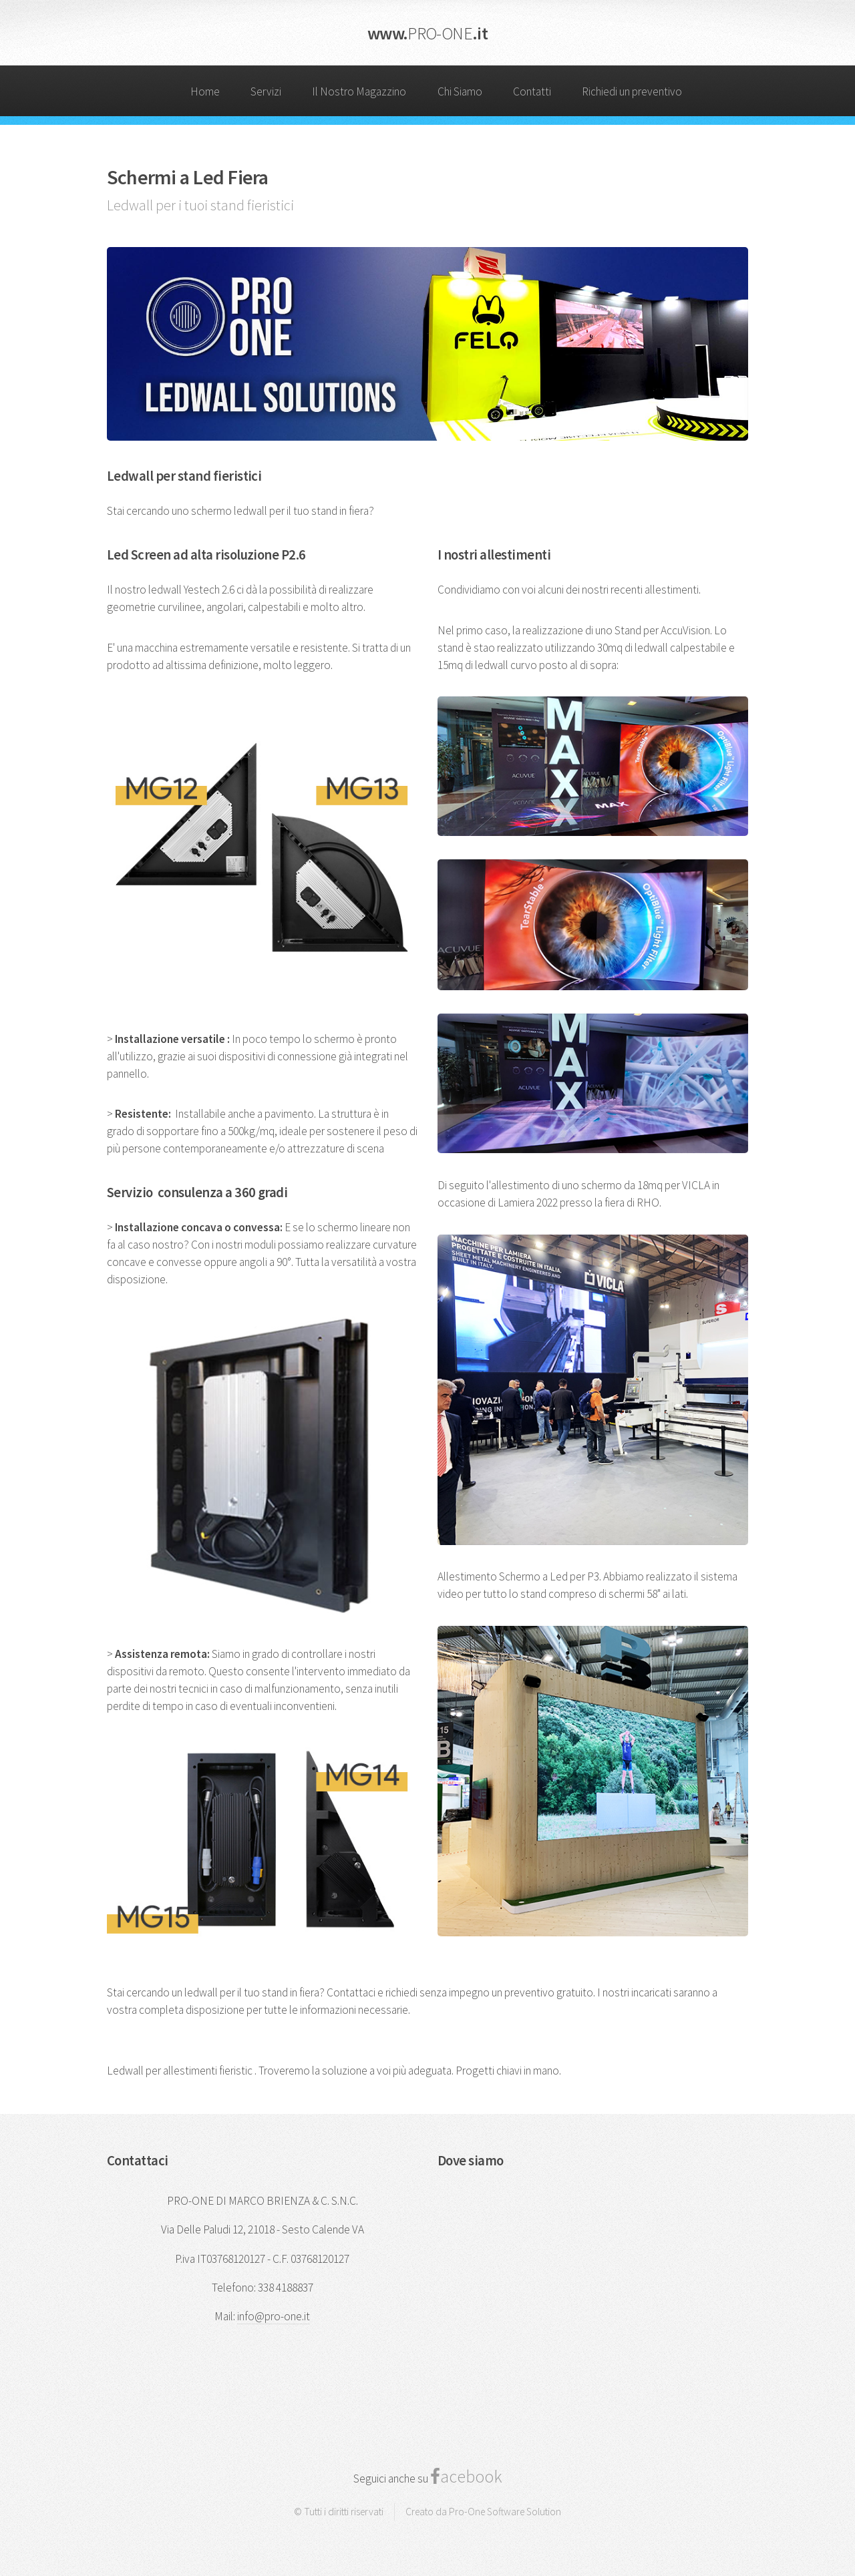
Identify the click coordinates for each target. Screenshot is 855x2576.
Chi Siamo (460, 91)
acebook (471, 2476)
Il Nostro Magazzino (359, 91)
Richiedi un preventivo (632, 91)
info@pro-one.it (273, 2316)
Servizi (265, 91)
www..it (427, 33)
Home (205, 91)
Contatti (532, 91)
